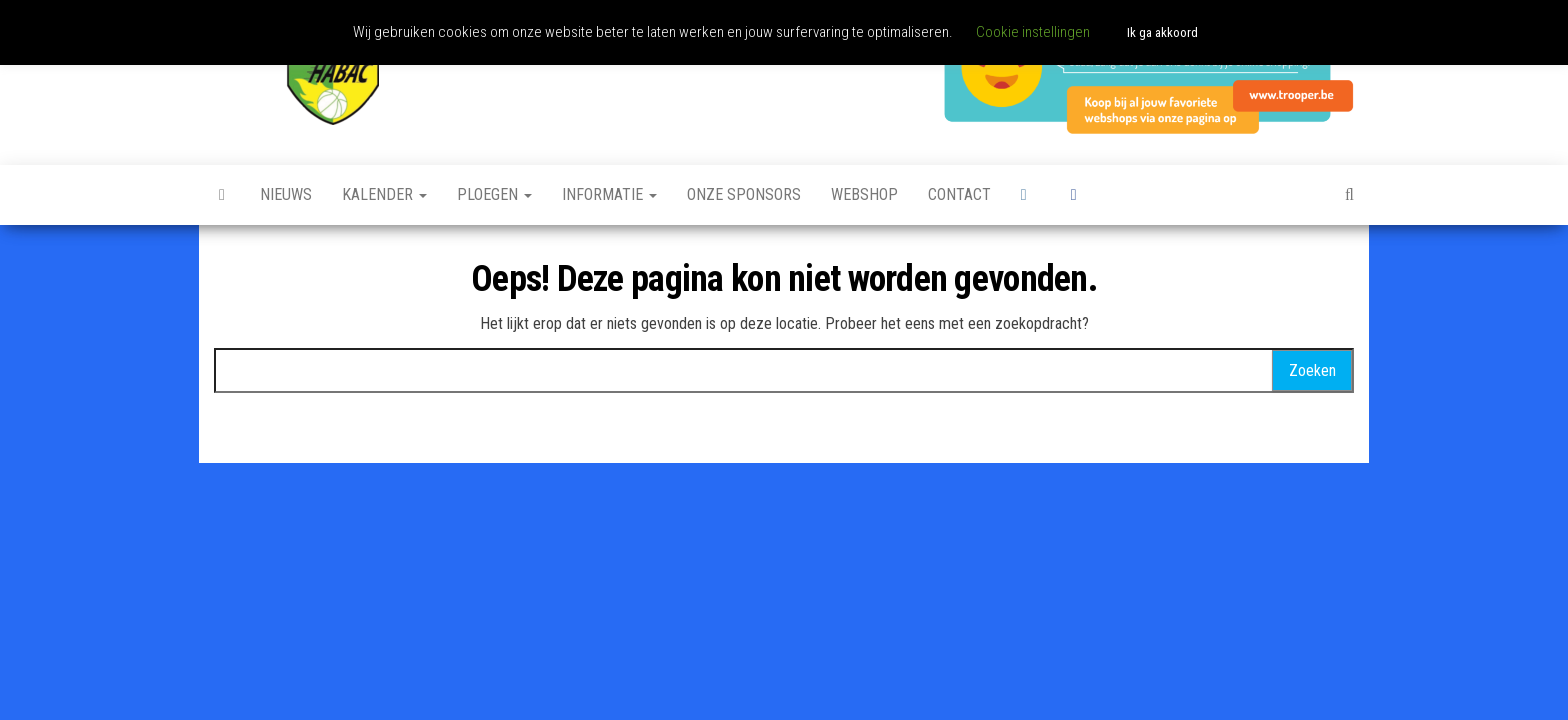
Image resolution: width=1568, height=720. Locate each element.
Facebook (1081, 195)
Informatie (609, 194)
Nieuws (286, 194)
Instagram (1031, 195)
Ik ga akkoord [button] (1162, 32)
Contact (959, 194)
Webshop (864, 194)
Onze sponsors (744, 194)
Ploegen (494, 194)
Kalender (384, 194)
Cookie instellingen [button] (1033, 32)
